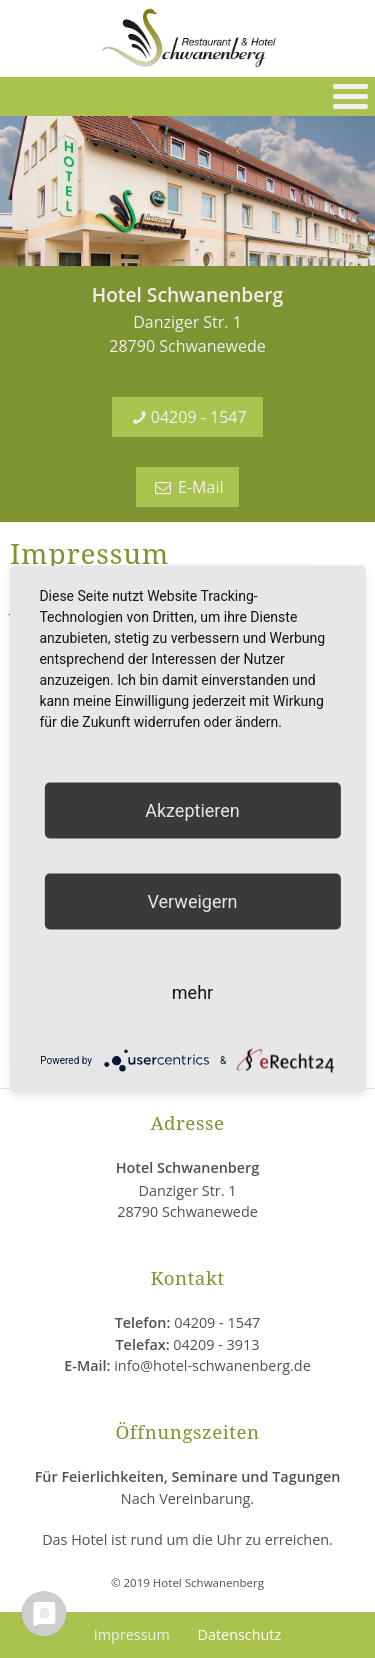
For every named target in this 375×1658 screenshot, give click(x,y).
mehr (192, 992)
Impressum (132, 1634)
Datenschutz (239, 1634)
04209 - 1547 (187, 417)
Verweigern (192, 901)
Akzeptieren (192, 810)
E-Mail (188, 487)
